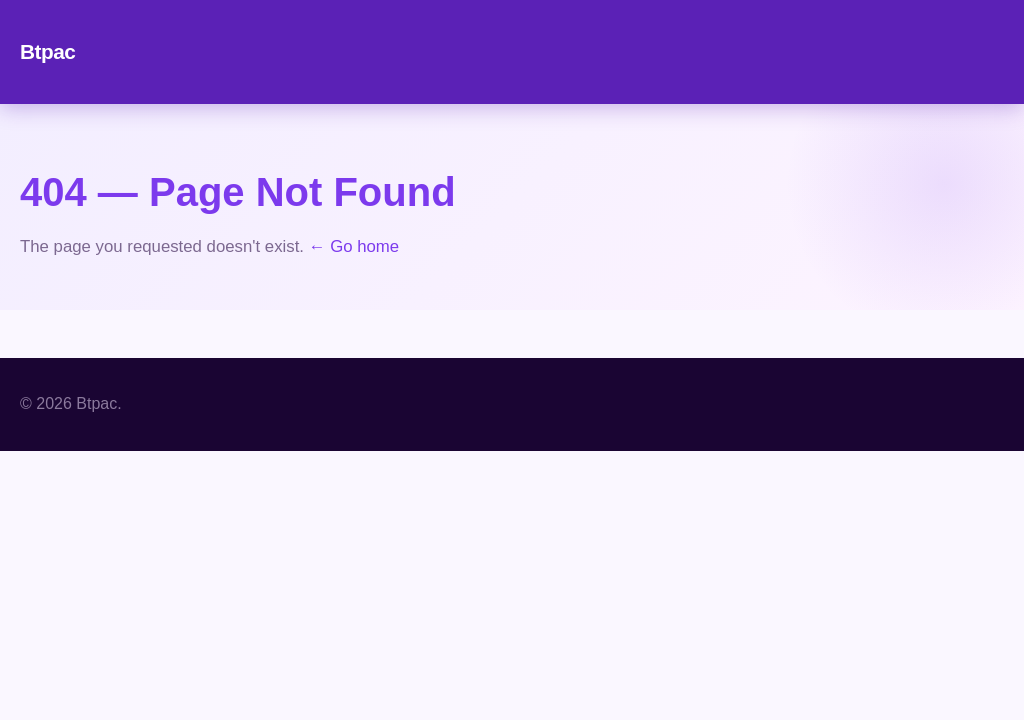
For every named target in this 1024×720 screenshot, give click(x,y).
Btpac (47, 52)
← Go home (354, 246)
